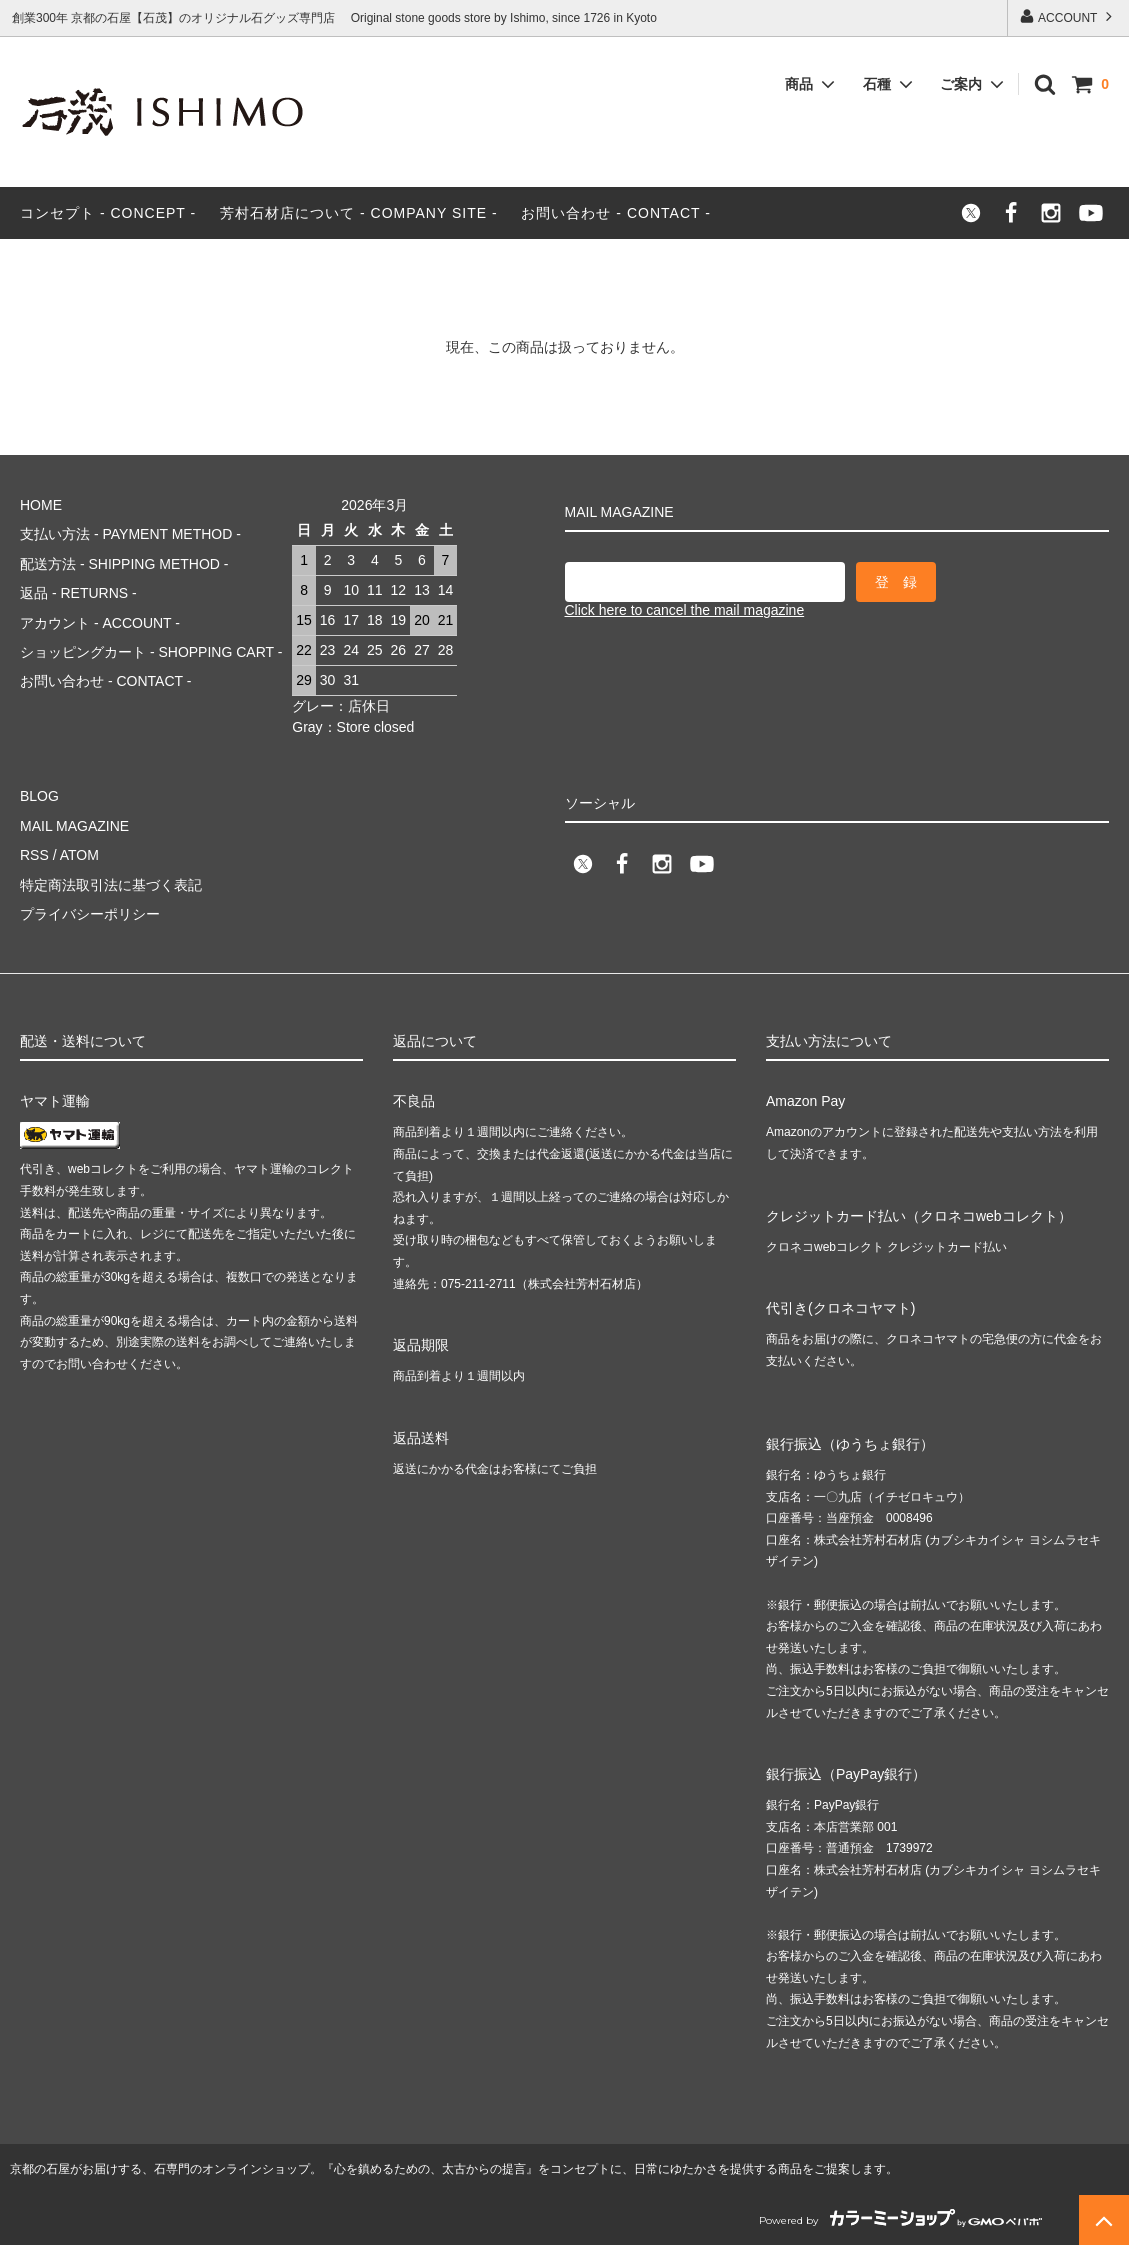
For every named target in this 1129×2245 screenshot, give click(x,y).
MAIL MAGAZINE (74, 826)
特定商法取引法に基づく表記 (111, 885)
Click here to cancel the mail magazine (685, 610)
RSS (34, 855)
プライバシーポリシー (90, 914)
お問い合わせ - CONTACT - (615, 213)
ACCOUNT (1067, 16)
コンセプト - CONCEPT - (108, 213)
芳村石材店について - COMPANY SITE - (359, 213)
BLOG (39, 796)
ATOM (79, 855)
